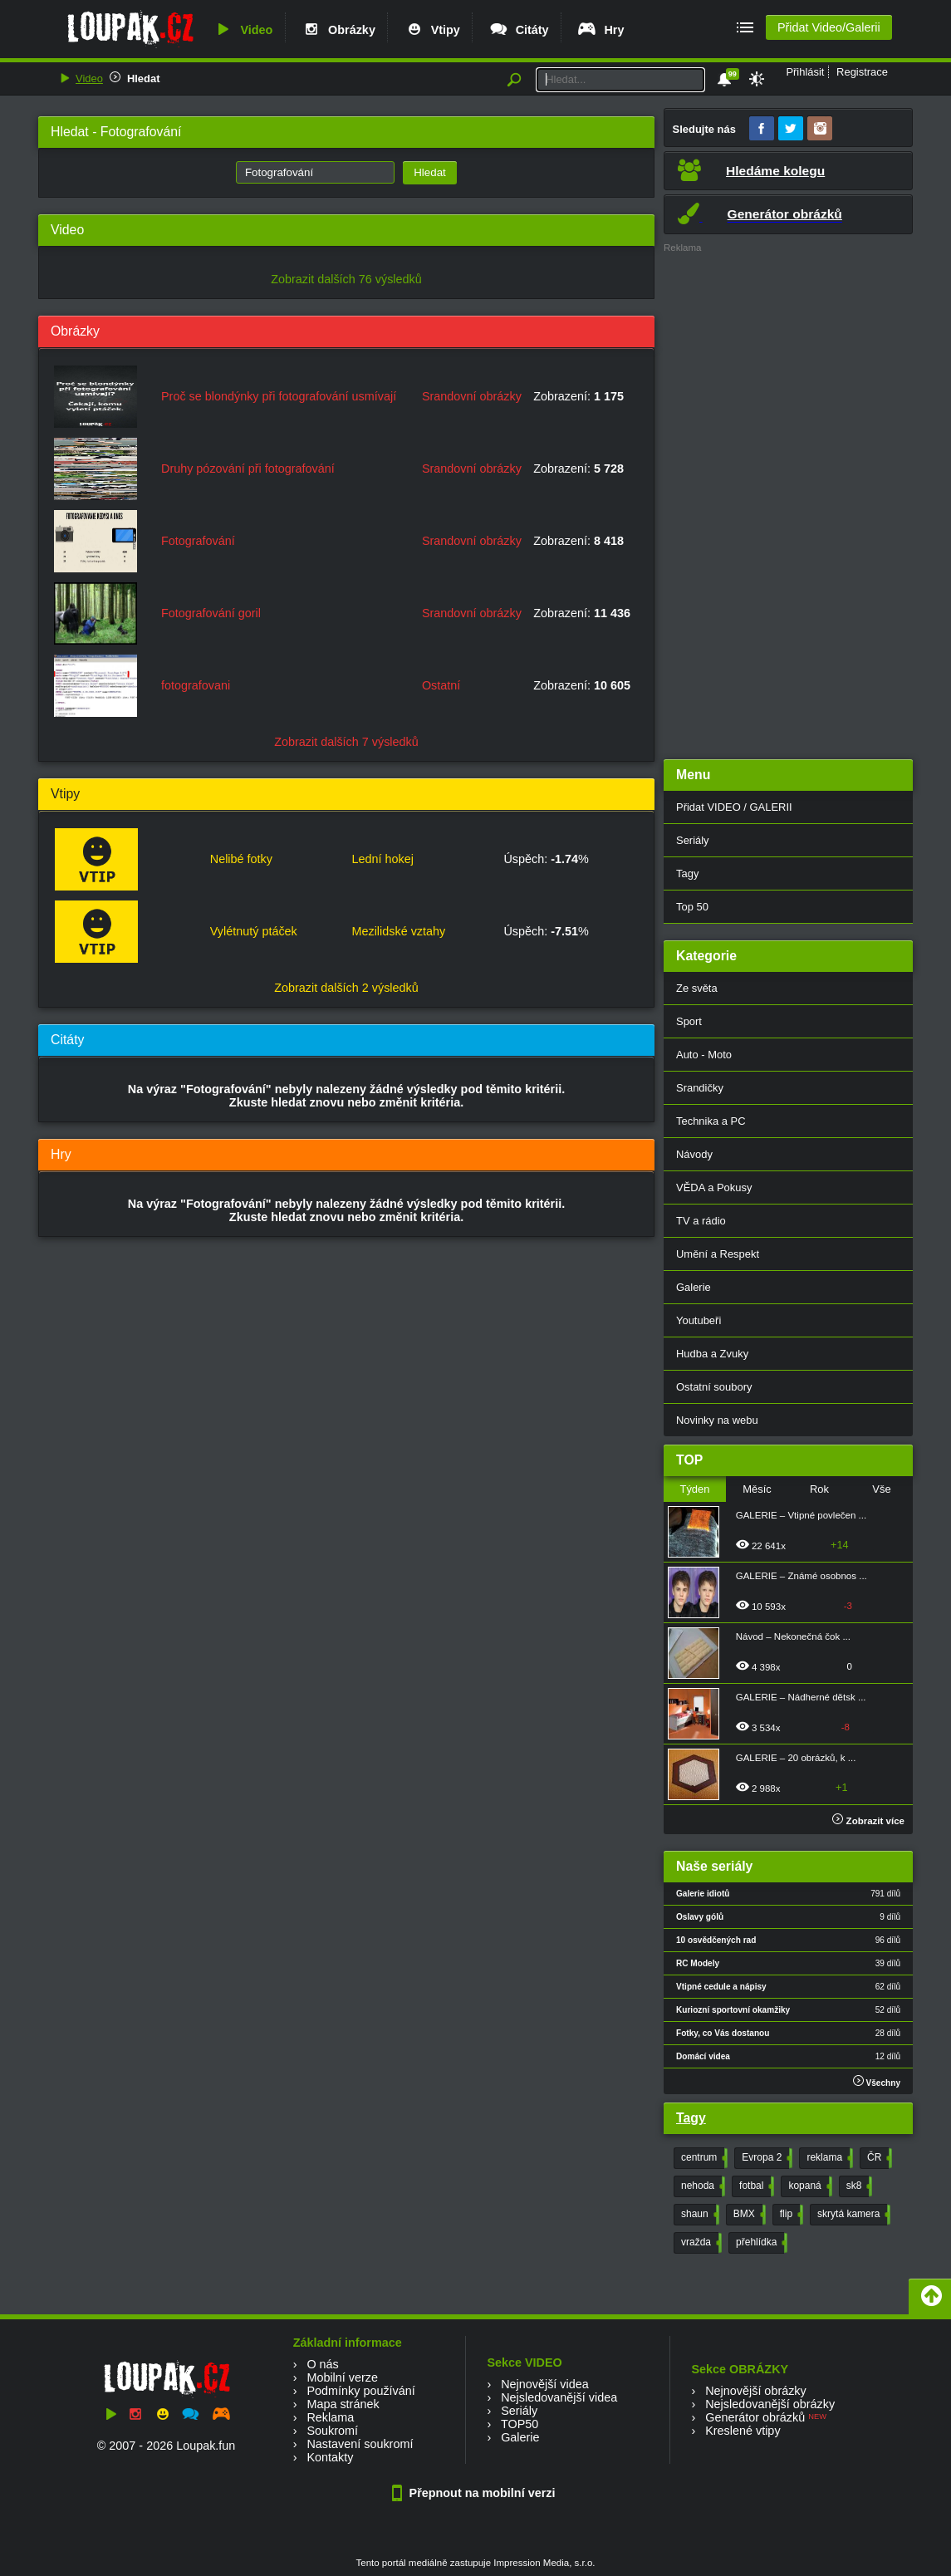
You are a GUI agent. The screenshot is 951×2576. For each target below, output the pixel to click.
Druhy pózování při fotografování (248, 468)
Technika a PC (711, 1121)
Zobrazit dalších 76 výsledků (346, 279)
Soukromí (332, 2430)
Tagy (687, 873)
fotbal (755, 2186)
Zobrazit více (868, 1821)
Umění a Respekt (717, 1254)
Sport (689, 1021)
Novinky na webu (717, 1420)
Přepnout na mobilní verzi (476, 2493)
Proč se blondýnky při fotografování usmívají (278, 396)
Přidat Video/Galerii (828, 27)
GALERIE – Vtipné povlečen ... (801, 1515)
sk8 (858, 2186)
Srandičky (699, 1088)
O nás (322, 2364)
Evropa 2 (765, 2158)
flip (790, 2215)
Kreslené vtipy (742, 2430)
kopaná (808, 2186)
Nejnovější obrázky (755, 2390)
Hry (600, 30)
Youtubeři (698, 1320)
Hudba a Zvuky (712, 1353)
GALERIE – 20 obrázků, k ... (796, 1758)
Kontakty (329, 2457)
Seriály (692, 840)
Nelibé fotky (241, 859)
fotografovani (195, 685)
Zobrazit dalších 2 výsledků (346, 987)
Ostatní (441, 685)
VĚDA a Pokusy (714, 1187)
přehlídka (760, 2243)
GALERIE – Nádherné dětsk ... (801, 1697)
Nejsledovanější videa (559, 2397)
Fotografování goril (211, 613)
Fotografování (198, 540)
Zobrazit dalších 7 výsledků (346, 741)
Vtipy (432, 30)
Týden (694, 1489)
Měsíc (757, 1489)
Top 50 (692, 906)
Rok (819, 1489)
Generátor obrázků (755, 2417)
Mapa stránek (342, 2404)
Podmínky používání (360, 2390)
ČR (878, 2158)
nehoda (701, 2186)
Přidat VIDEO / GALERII (734, 807)
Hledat (143, 78)
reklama (828, 2158)
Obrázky (338, 30)
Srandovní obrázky (472, 396)
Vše (881, 1489)
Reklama (330, 2417)
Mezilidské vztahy (398, 931)
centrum (702, 2158)
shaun (698, 2215)
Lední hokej (382, 859)
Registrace (862, 72)
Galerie (693, 1287)
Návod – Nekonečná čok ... (793, 1636)
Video (242, 30)
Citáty (518, 30)
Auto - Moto (704, 1054)
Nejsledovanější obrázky (770, 2404)
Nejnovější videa (545, 2384)
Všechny (876, 2081)
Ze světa (697, 988)
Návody (694, 1154)
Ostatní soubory (714, 1387)
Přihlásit (805, 72)
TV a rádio (701, 1220)
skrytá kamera (852, 2215)
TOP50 (519, 2424)
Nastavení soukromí (359, 2444)
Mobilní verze (342, 2377)
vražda (699, 2243)
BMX (747, 2215)
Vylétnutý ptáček (253, 931)
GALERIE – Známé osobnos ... (801, 1576)
